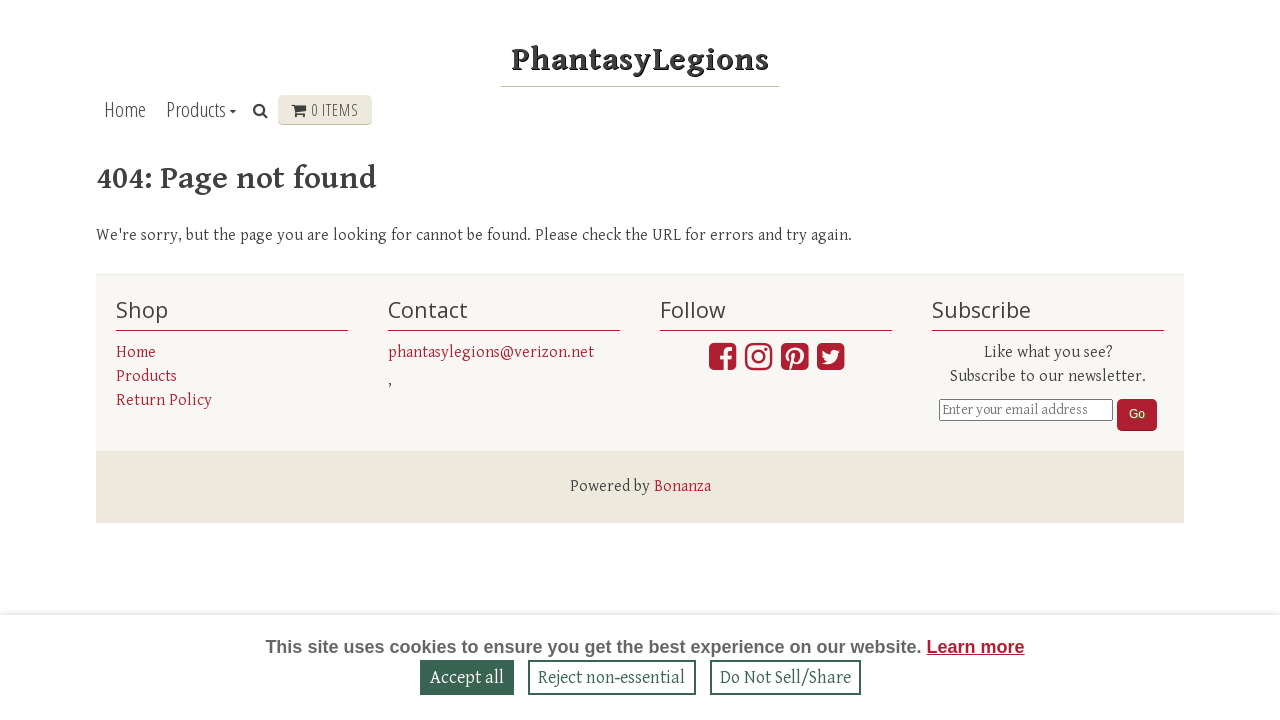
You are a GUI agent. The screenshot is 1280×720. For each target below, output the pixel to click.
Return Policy (164, 400)
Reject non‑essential (612, 677)
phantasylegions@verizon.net (491, 352)
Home (125, 109)
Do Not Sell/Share (785, 677)
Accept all (467, 677)
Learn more (976, 647)
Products (196, 109)
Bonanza (682, 486)
